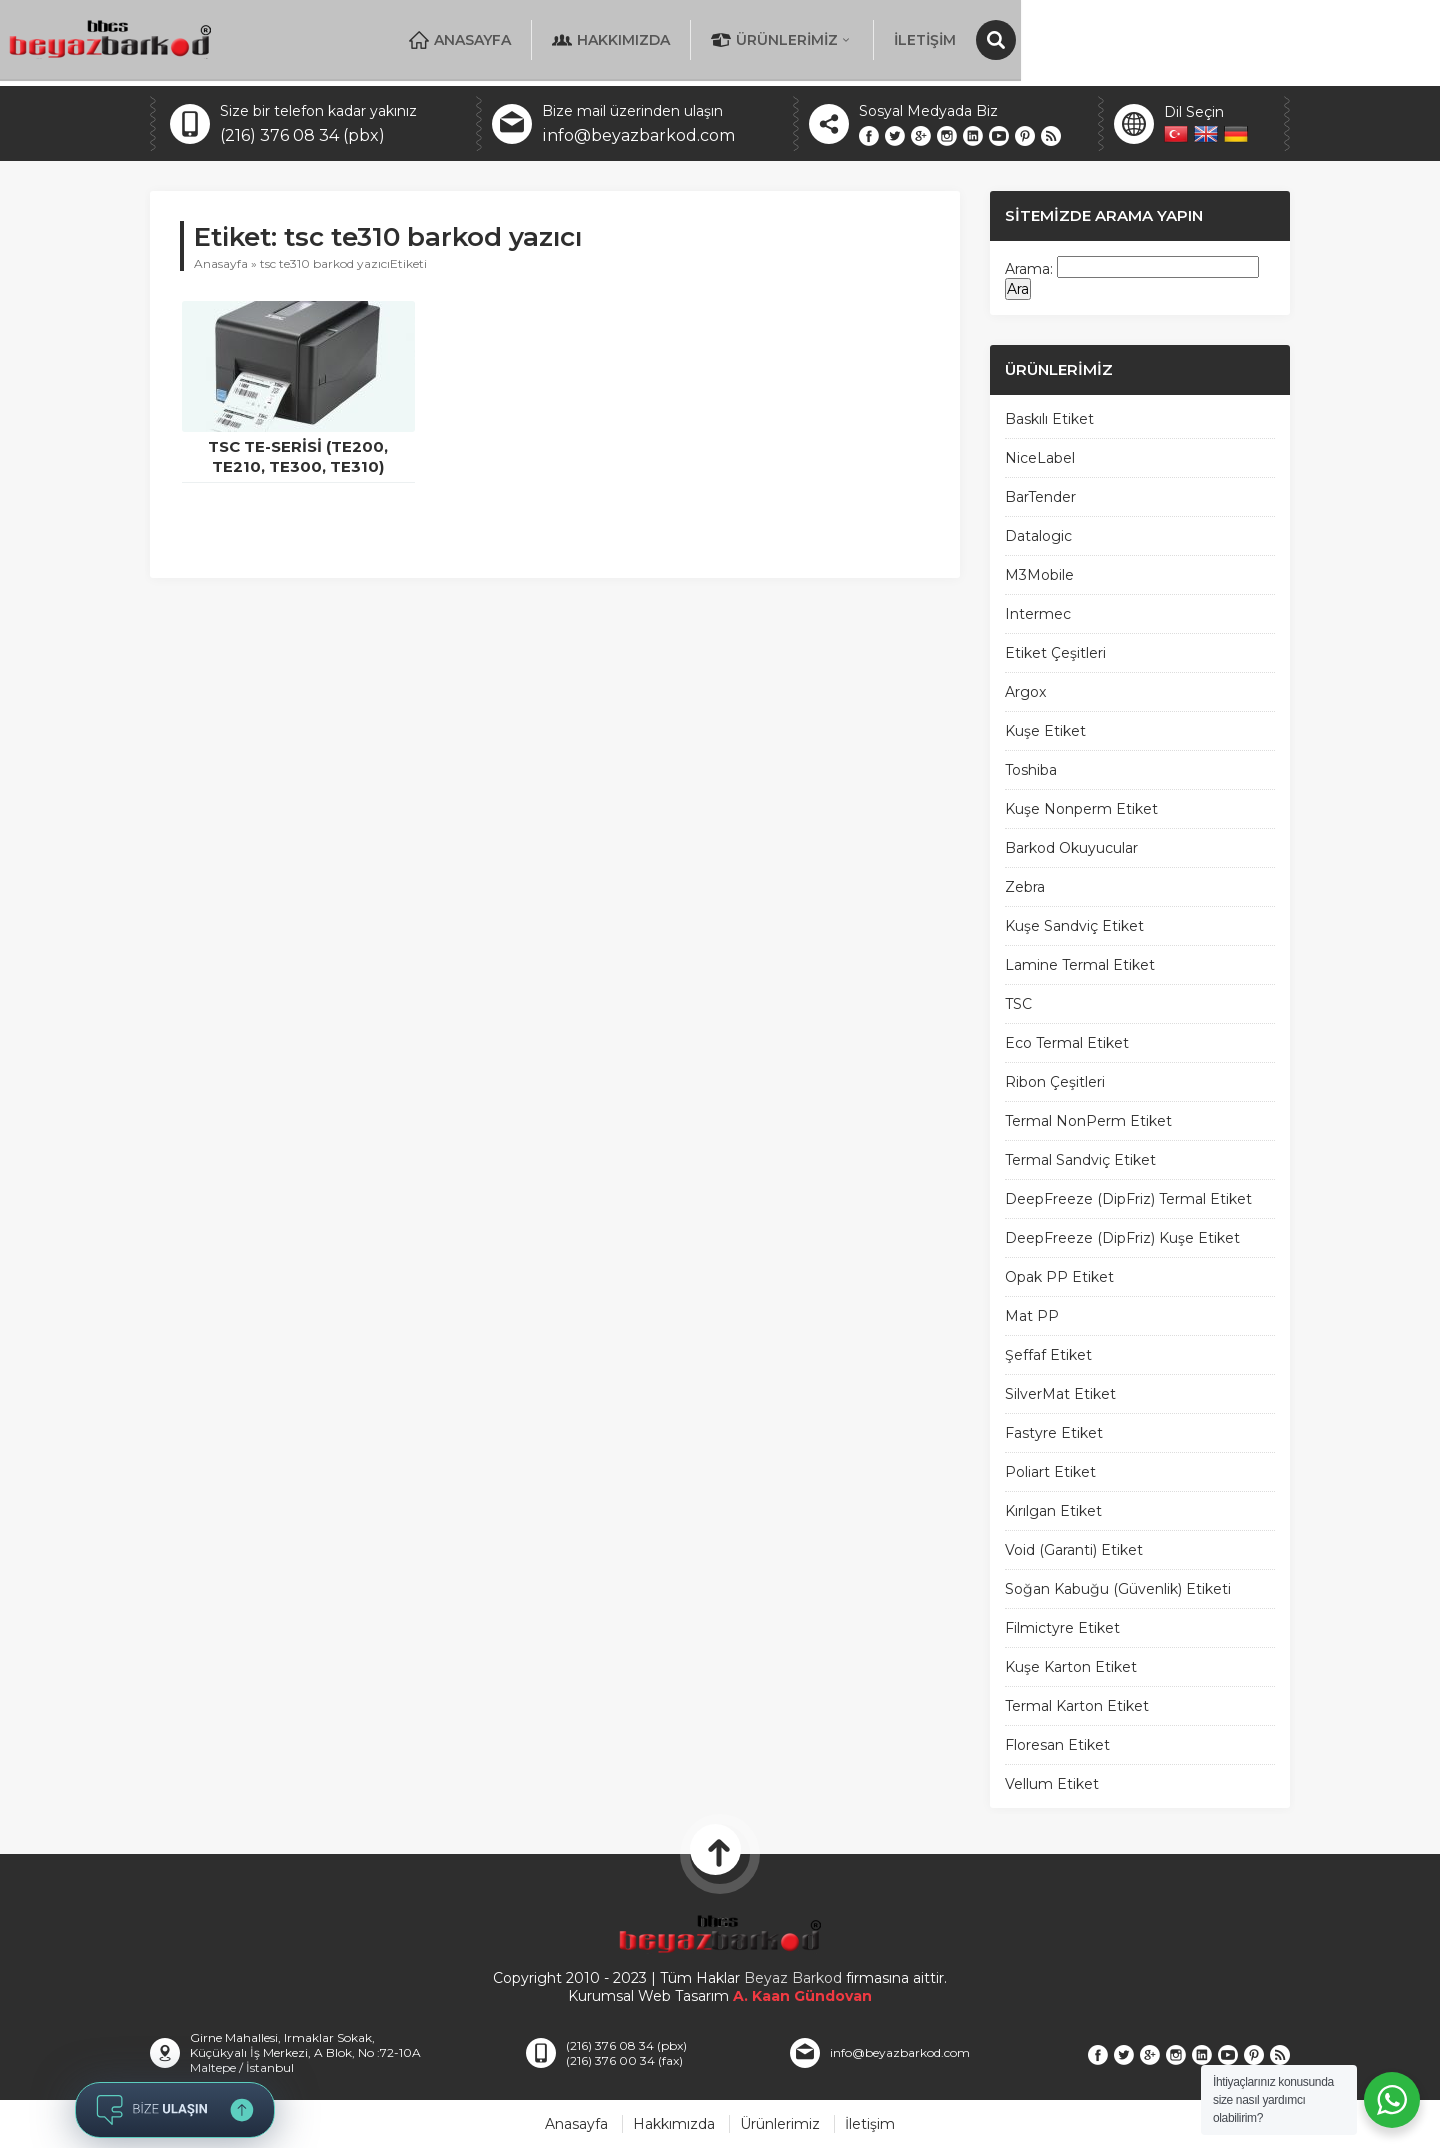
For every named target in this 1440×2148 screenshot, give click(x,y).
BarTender (1040, 497)
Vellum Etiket (1052, 1784)
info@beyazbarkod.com (638, 135)
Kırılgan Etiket (1053, 1511)
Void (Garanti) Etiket (1074, 1550)
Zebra (1025, 887)
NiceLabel (1040, 458)
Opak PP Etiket (1059, 1277)
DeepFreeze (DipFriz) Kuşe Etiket (1122, 1238)
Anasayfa (734, 40)
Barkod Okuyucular (1071, 848)
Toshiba (1031, 770)
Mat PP (1032, 1316)
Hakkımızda (885, 40)
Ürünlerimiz (1056, 40)
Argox (1025, 692)
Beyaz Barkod (793, 1978)
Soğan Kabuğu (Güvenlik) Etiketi (1118, 1589)
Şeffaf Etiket (1048, 1355)
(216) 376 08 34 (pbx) (302, 135)
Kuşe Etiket (1045, 731)
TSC (1018, 1004)
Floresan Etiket (1057, 1745)
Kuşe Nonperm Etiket (1081, 809)
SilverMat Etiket (1060, 1394)
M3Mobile (1039, 575)
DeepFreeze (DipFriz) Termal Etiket (1128, 1199)
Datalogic (1038, 536)
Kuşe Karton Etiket (1071, 1667)
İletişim (1199, 40)
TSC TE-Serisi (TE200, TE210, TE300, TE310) (298, 456)
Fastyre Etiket (1054, 1433)
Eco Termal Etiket (1067, 1043)
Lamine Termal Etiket (1080, 965)
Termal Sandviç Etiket (1080, 1160)
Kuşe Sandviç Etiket (1074, 926)
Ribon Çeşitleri (1055, 1082)
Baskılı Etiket (1049, 419)
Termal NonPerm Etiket (1088, 1121)
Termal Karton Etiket (1077, 1706)
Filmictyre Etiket (1062, 1628)
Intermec (1038, 614)
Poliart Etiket (1050, 1472)
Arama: (1029, 269)
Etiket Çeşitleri (1055, 653)
